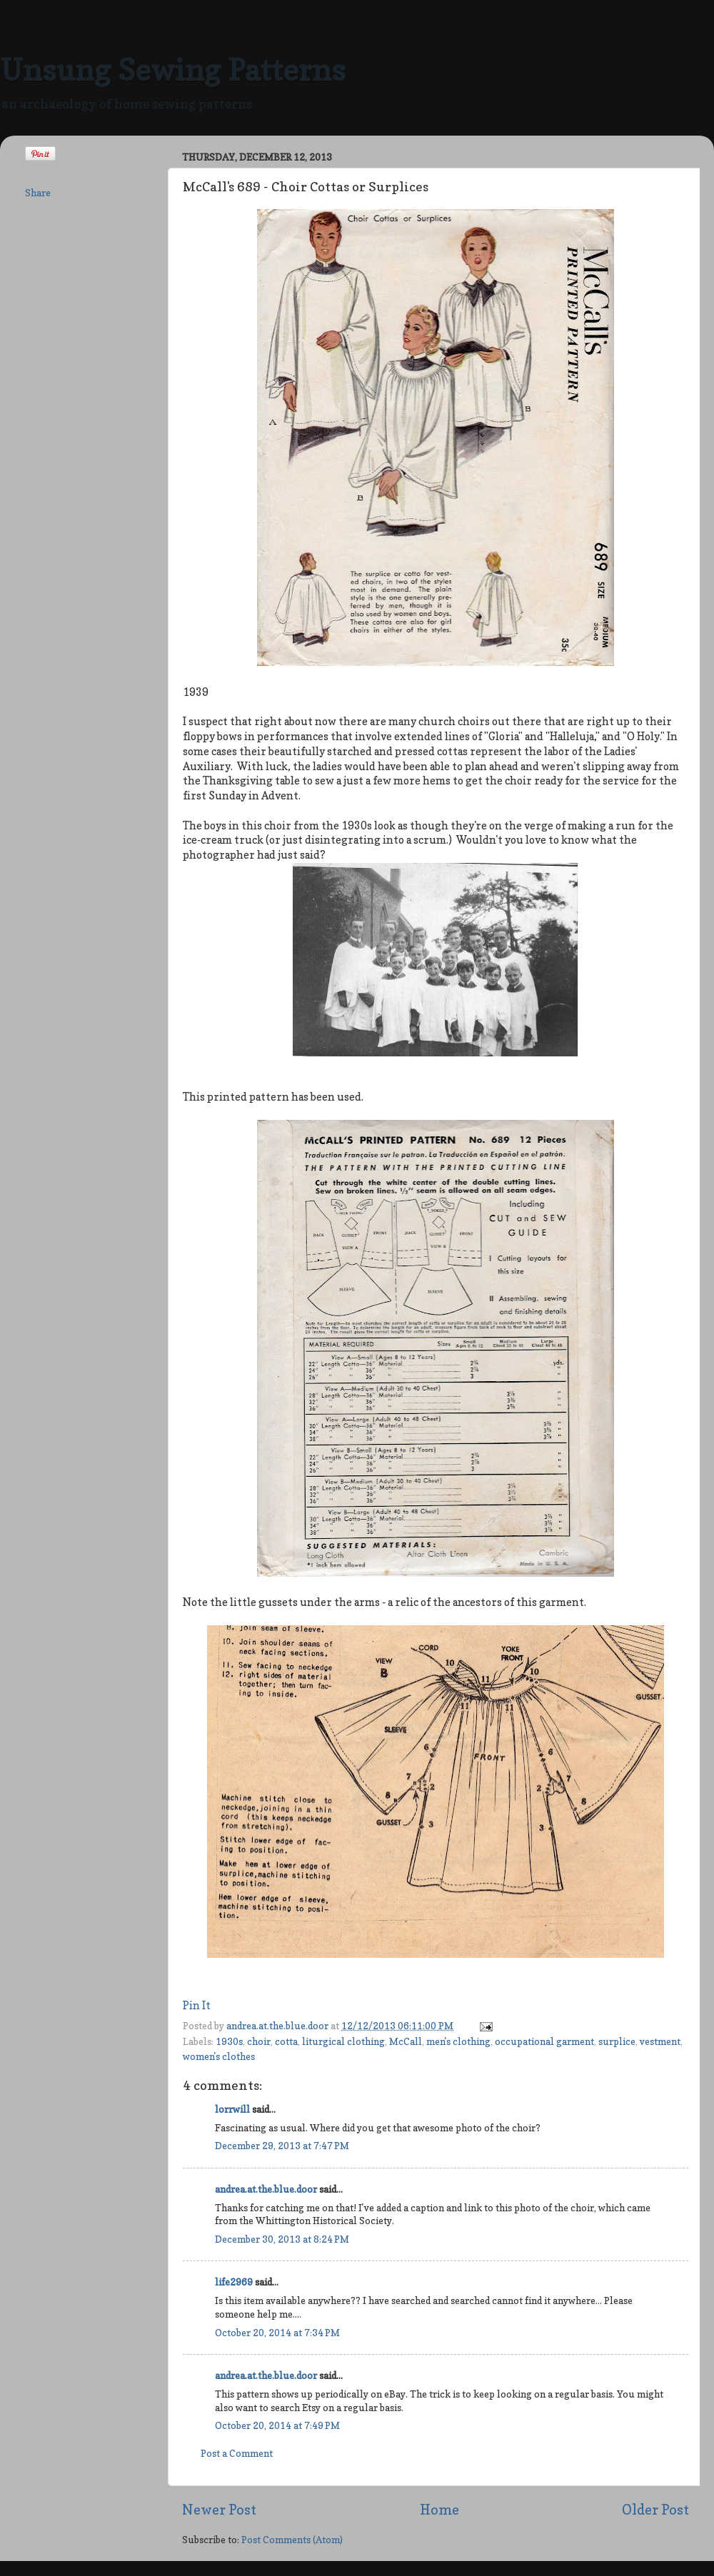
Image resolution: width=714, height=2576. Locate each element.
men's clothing (458, 2041)
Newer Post (219, 2509)
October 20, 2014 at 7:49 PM (277, 2425)
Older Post (655, 2509)
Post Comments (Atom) (292, 2539)
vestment (660, 2041)
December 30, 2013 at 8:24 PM (282, 2239)
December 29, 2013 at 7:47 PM (282, 2145)
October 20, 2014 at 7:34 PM (277, 2332)
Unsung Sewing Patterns (173, 69)
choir (259, 2041)
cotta (286, 2041)
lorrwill (232, 2109)
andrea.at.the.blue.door (278, 2025)
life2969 (234, 2282)
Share (38, 192)
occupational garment (544, 2041)
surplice (616, 2041)
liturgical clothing (343, 2041)
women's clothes (219, 2056)
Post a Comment (237, 2453)
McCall (405, 2041)
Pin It (197, 2005)
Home (439, 2509)
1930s (229, 2041)
